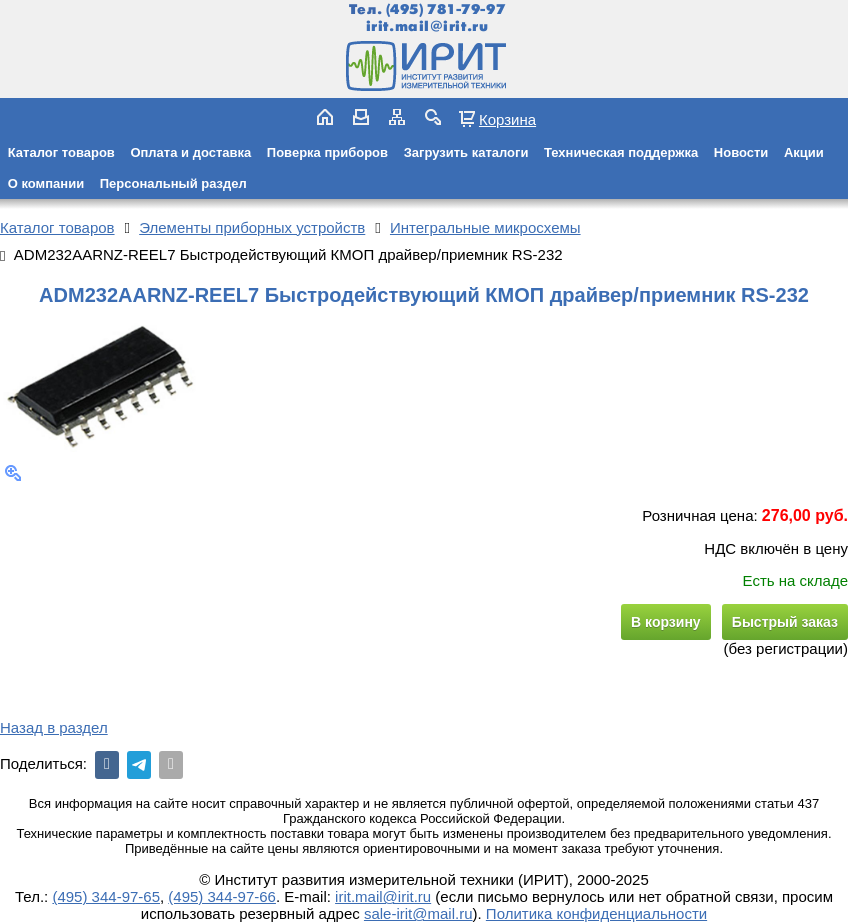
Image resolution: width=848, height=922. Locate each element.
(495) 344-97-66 (222, 896)
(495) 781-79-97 (445, 9)
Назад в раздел (54, 727)
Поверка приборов (327, 152)
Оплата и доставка (190, 152)
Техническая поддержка (621, 152)
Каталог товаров (61, 152)
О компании (46, 183)
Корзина (507, 119)
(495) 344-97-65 (106, 896)
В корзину (666, 622)
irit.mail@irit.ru (427, 26)
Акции (804, 152)
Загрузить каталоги (466, 152)
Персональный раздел (173, 183)
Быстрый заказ (785, 622)
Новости (741, 152)
